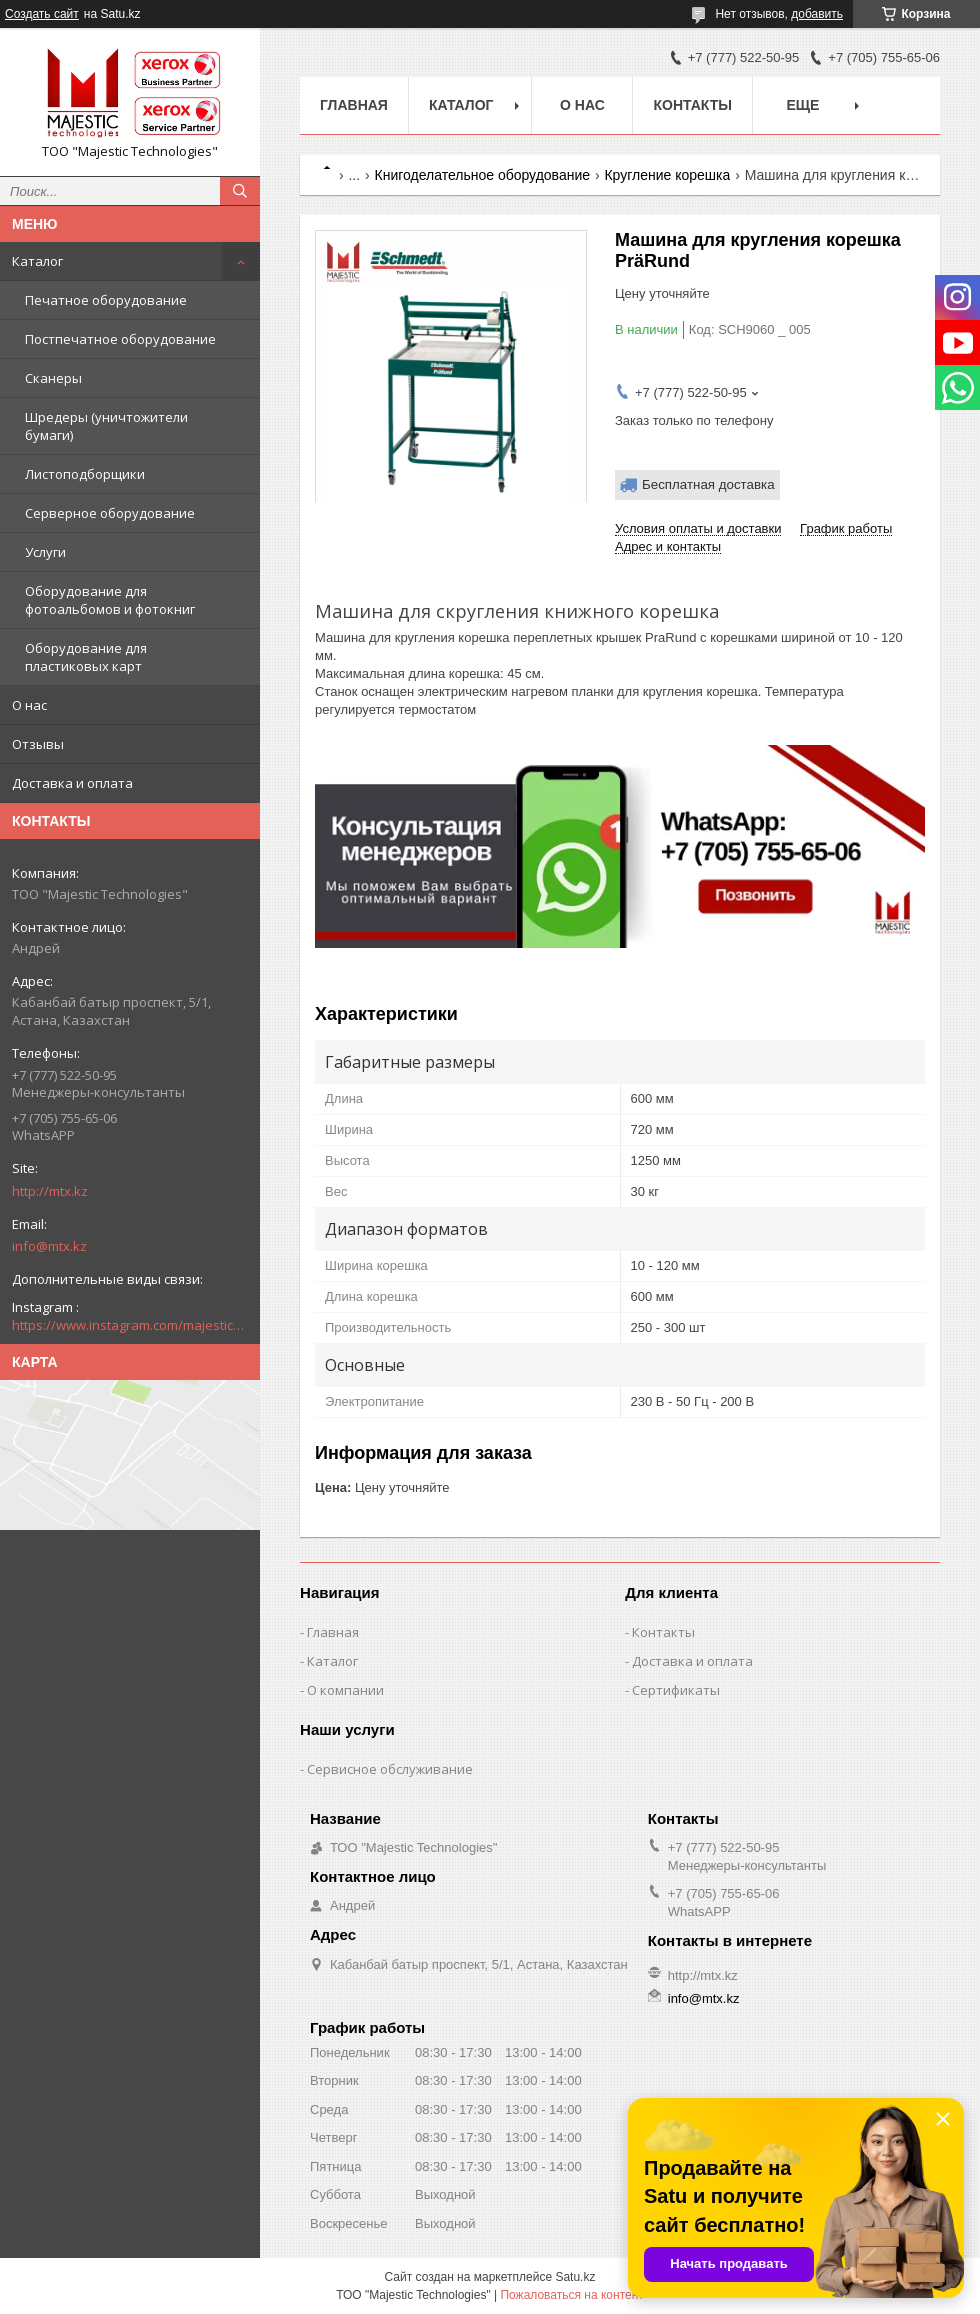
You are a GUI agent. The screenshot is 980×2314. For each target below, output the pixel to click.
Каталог (37, 261)
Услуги (45, 552)
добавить (817, 14)
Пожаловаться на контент (571, 2295)
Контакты (692, 105)
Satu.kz (575, 2277)
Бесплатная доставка (708, 484)
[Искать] (240, 191)
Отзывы (38, 744)
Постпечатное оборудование (120, 339)
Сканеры (53, 378)
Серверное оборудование (110, 513)
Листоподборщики (85, 474)
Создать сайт (42, 14)
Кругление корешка (667, 175)
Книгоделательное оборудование (482, 175)
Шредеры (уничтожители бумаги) (106, 426)
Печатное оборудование (106, 300)
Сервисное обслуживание (390, 1769)
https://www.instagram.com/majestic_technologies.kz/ (130, 1325)
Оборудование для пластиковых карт (86, 657)
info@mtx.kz (49, 1246)
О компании (345, 1690)
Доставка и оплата (72, 783)
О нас (29, 705)
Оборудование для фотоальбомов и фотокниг (110, 600)
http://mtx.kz (50, 1191)
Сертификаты (676, 1690)
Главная (354, 105)
